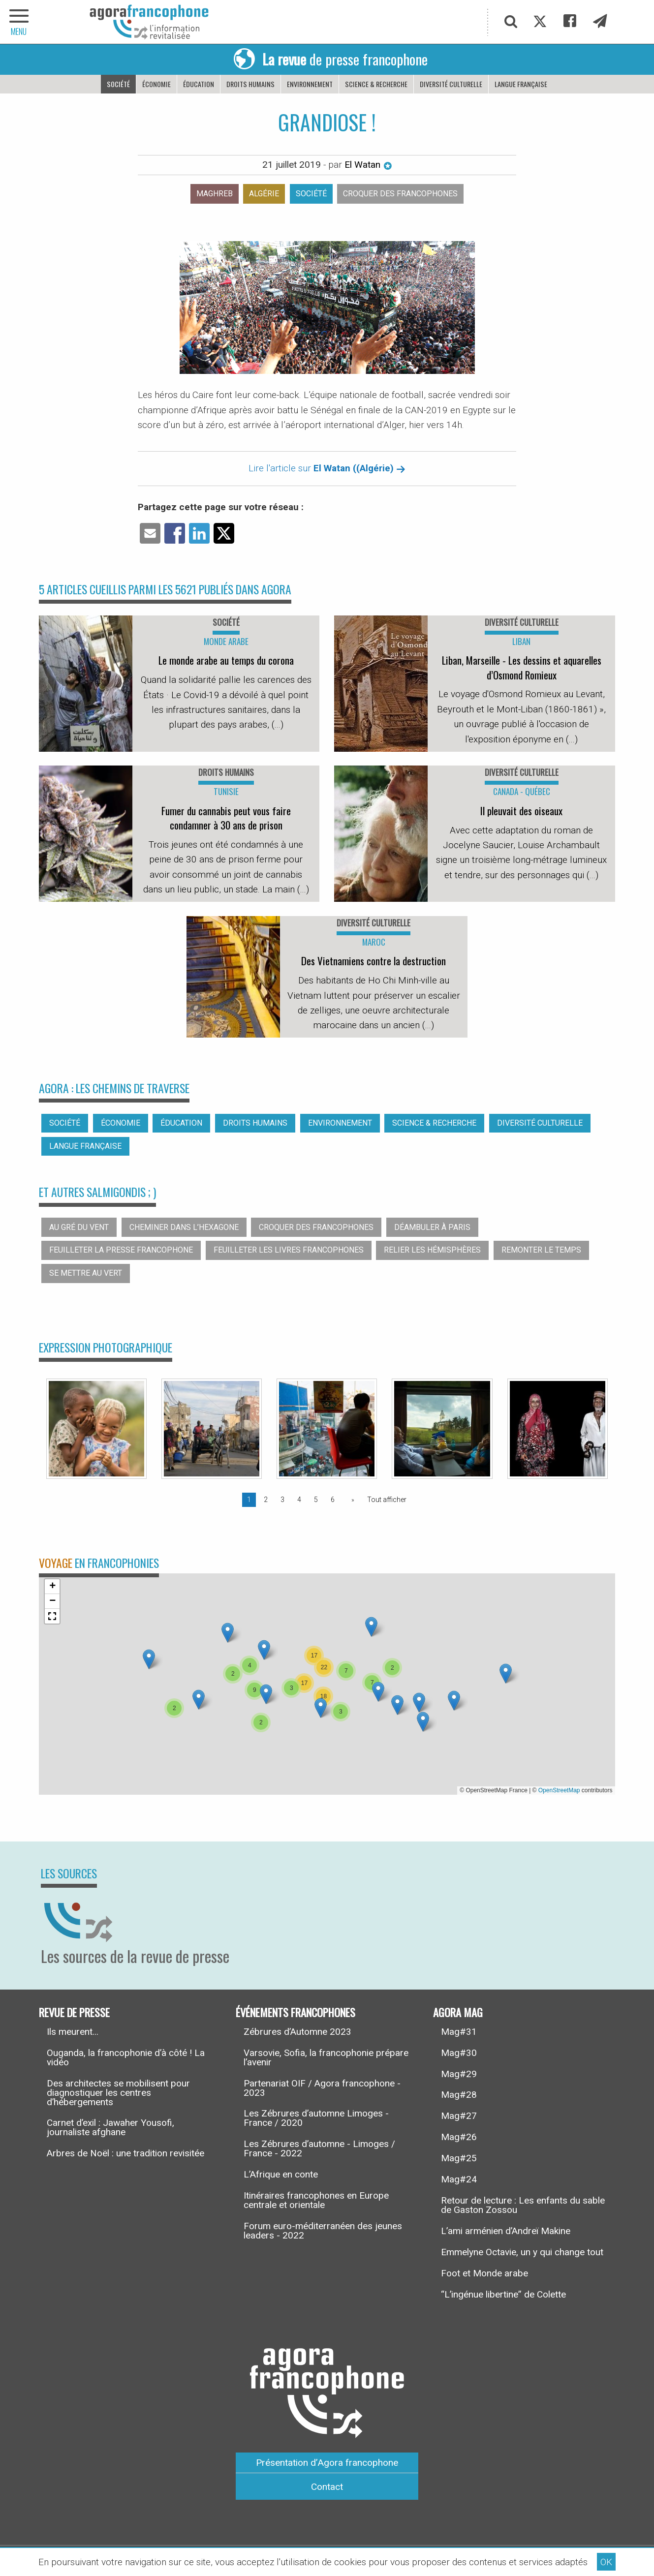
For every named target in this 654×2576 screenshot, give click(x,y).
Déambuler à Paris (432, 1227)
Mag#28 (459, 2094)
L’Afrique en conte (281, 2174)
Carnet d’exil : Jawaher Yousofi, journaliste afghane (110, 2127)
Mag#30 (459, 2052)
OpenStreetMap (559, 1790)
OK (606, 2562)
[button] (198, 1699)
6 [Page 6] (333, 1499)
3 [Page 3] (282, 1499)
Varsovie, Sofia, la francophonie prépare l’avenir (326, 2057)
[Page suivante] (351, 1499)
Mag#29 (459, 2074)
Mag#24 (459, 2179)
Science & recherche (376, 84)
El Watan (368, 164)
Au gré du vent (79, 1227)
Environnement (310, 84)
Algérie (264, 193)
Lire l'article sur (327, 468)
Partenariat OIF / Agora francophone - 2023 (322, 2088)
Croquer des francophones (400, 193)
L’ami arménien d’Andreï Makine (505, 2231)
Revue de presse (74, 2012)
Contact (327, 2486)
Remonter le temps (541, 1250)
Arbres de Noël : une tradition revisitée (125, 2153)
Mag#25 (459, 2158)
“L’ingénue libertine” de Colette (503, 2294)
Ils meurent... (72, 2031)
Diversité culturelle (451, 84)
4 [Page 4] (299, 1499)
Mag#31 (459, 2031)
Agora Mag (458, 2012)
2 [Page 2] (266, 1499)
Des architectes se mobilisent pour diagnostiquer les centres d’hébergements (118, 2093)
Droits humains (250, 84)
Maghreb (214, 193)
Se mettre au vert (85, 1273)
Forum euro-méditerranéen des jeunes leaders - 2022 (323, 2230)
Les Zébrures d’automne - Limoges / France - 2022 (319, 2148)
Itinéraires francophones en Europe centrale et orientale (316, 2200)
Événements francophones (295, 2012)
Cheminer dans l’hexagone (184, 1227)
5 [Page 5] (316, 1499)
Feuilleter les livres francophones (289, 1250)
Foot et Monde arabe (484, 2273)
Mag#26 (459, 2137)
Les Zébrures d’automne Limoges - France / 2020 (316, 2118)
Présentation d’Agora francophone (327, 2462)
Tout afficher (386, 1499)
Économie (156, 84)
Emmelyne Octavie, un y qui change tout (522, 2252)
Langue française (521, 84)
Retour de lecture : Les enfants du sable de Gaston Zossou (523, 2205)
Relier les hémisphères (432, 1250)
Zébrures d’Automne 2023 (297, 2031)
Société (118, 84)
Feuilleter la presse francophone (121, 1250)
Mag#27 (459, 2115)
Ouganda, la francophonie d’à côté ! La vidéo (126, 2057)
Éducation (198, 84)
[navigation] (19, 22)
